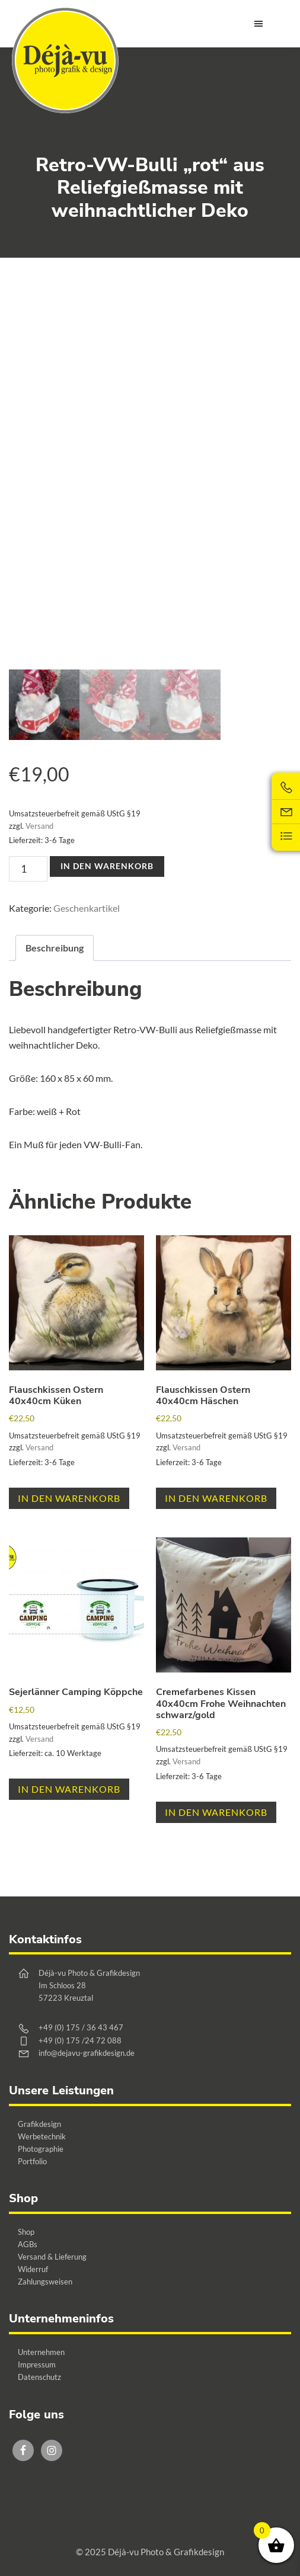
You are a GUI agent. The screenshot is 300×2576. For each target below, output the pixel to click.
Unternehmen (41, 2352)
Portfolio (32, 2161)
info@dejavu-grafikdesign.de (87, 2053)
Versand (39, 826)
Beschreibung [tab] (54, 947)
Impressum (37, 2364)
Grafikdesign (39, 2124)
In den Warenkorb (107, 866)
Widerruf (33, 2269)
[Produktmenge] (28, 868)
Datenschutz (39, 2377)
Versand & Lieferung (52, 2256)
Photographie (40, 2149)
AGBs (27, 2244)
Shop (26, 2232)
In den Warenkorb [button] (69, 1498)
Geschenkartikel (86, 908)
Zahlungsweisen (45, 2281)
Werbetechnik (42, 2136)
